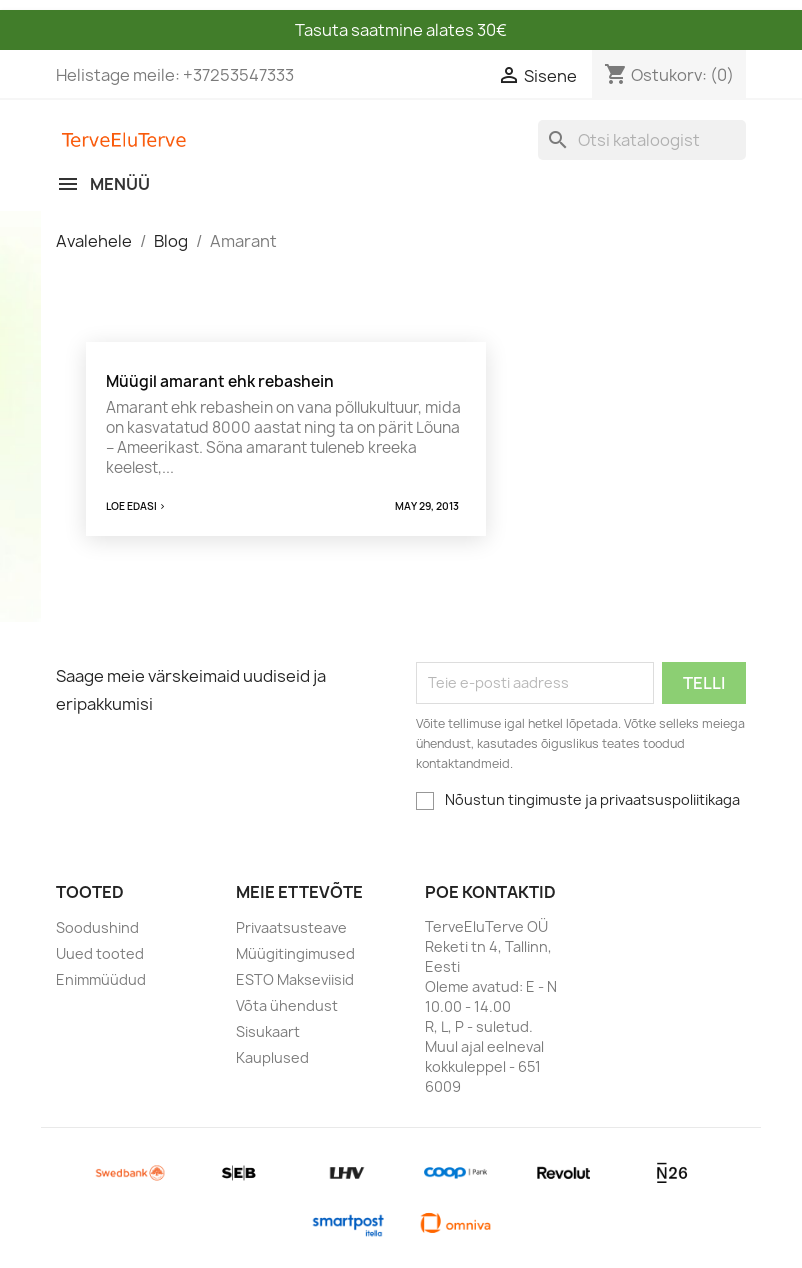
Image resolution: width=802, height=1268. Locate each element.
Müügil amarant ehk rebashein (220, 381)
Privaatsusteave (291, 927)
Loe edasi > (136, 506)
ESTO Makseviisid (295, 979)
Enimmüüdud (101, 979)
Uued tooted (100, 953)
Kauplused (272, 1057)
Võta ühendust (287, 1005)
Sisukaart (268, 1031)
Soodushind (97, 927)
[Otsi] (642, 140)
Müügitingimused (295, 953)
